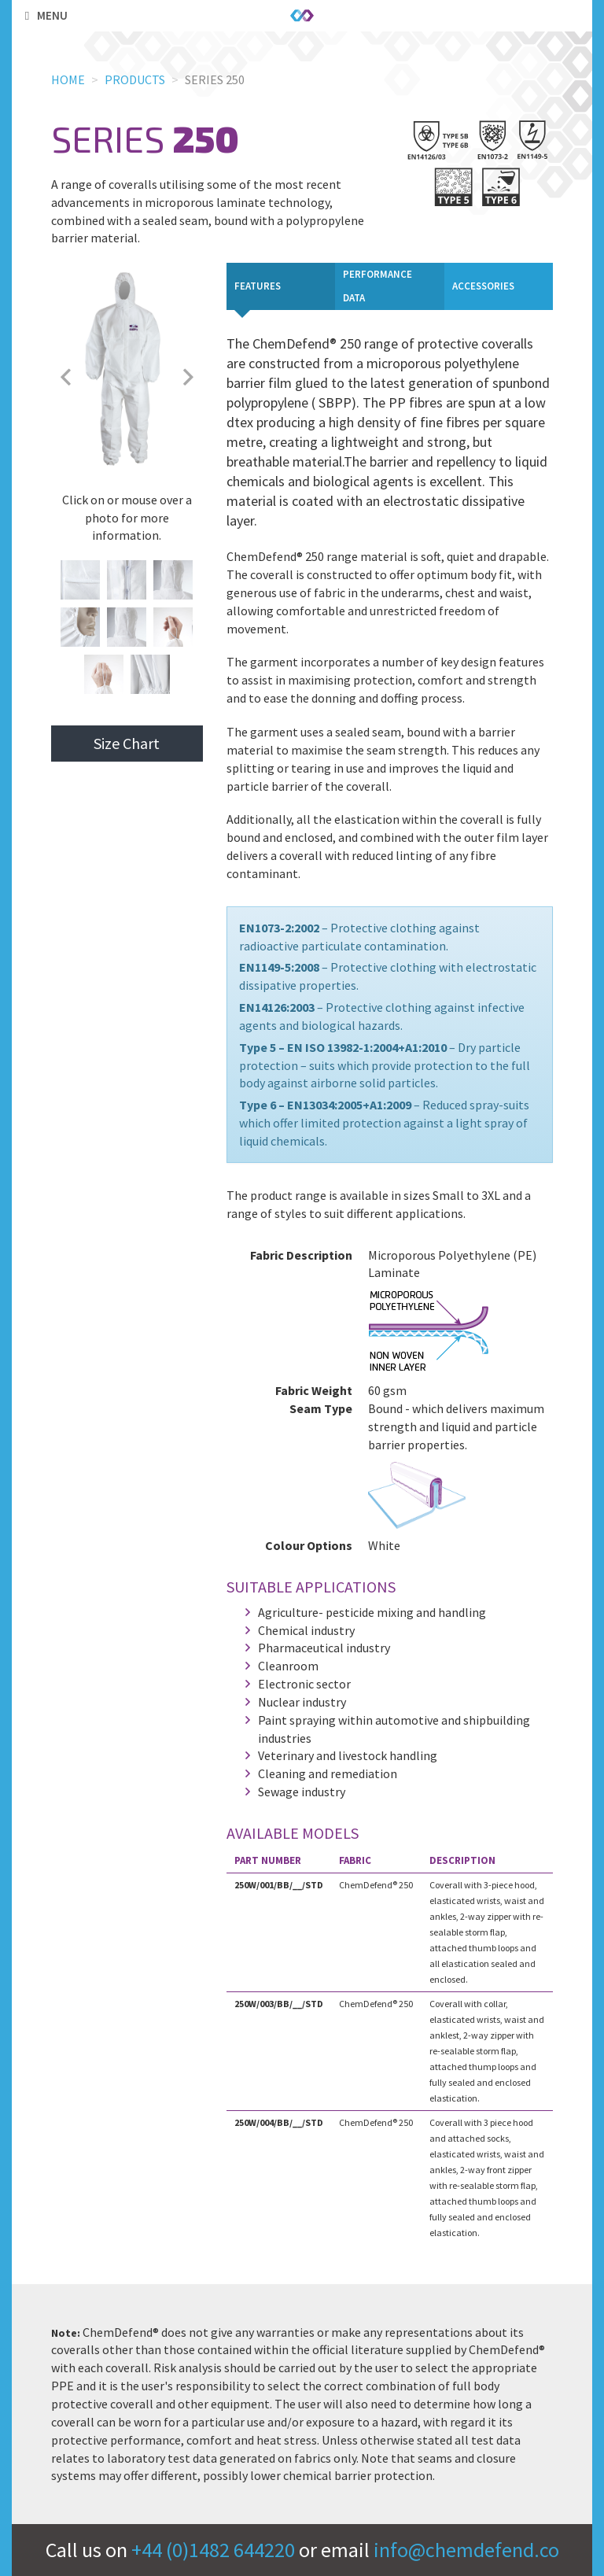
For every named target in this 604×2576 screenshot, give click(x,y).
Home (68, 79)
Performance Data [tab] (377, 286)
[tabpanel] (389, 1289)
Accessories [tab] (483, 286)
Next (189, 377)
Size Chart (127, 743)
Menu (44, 15)
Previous (65, 377)
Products (135, 79)
